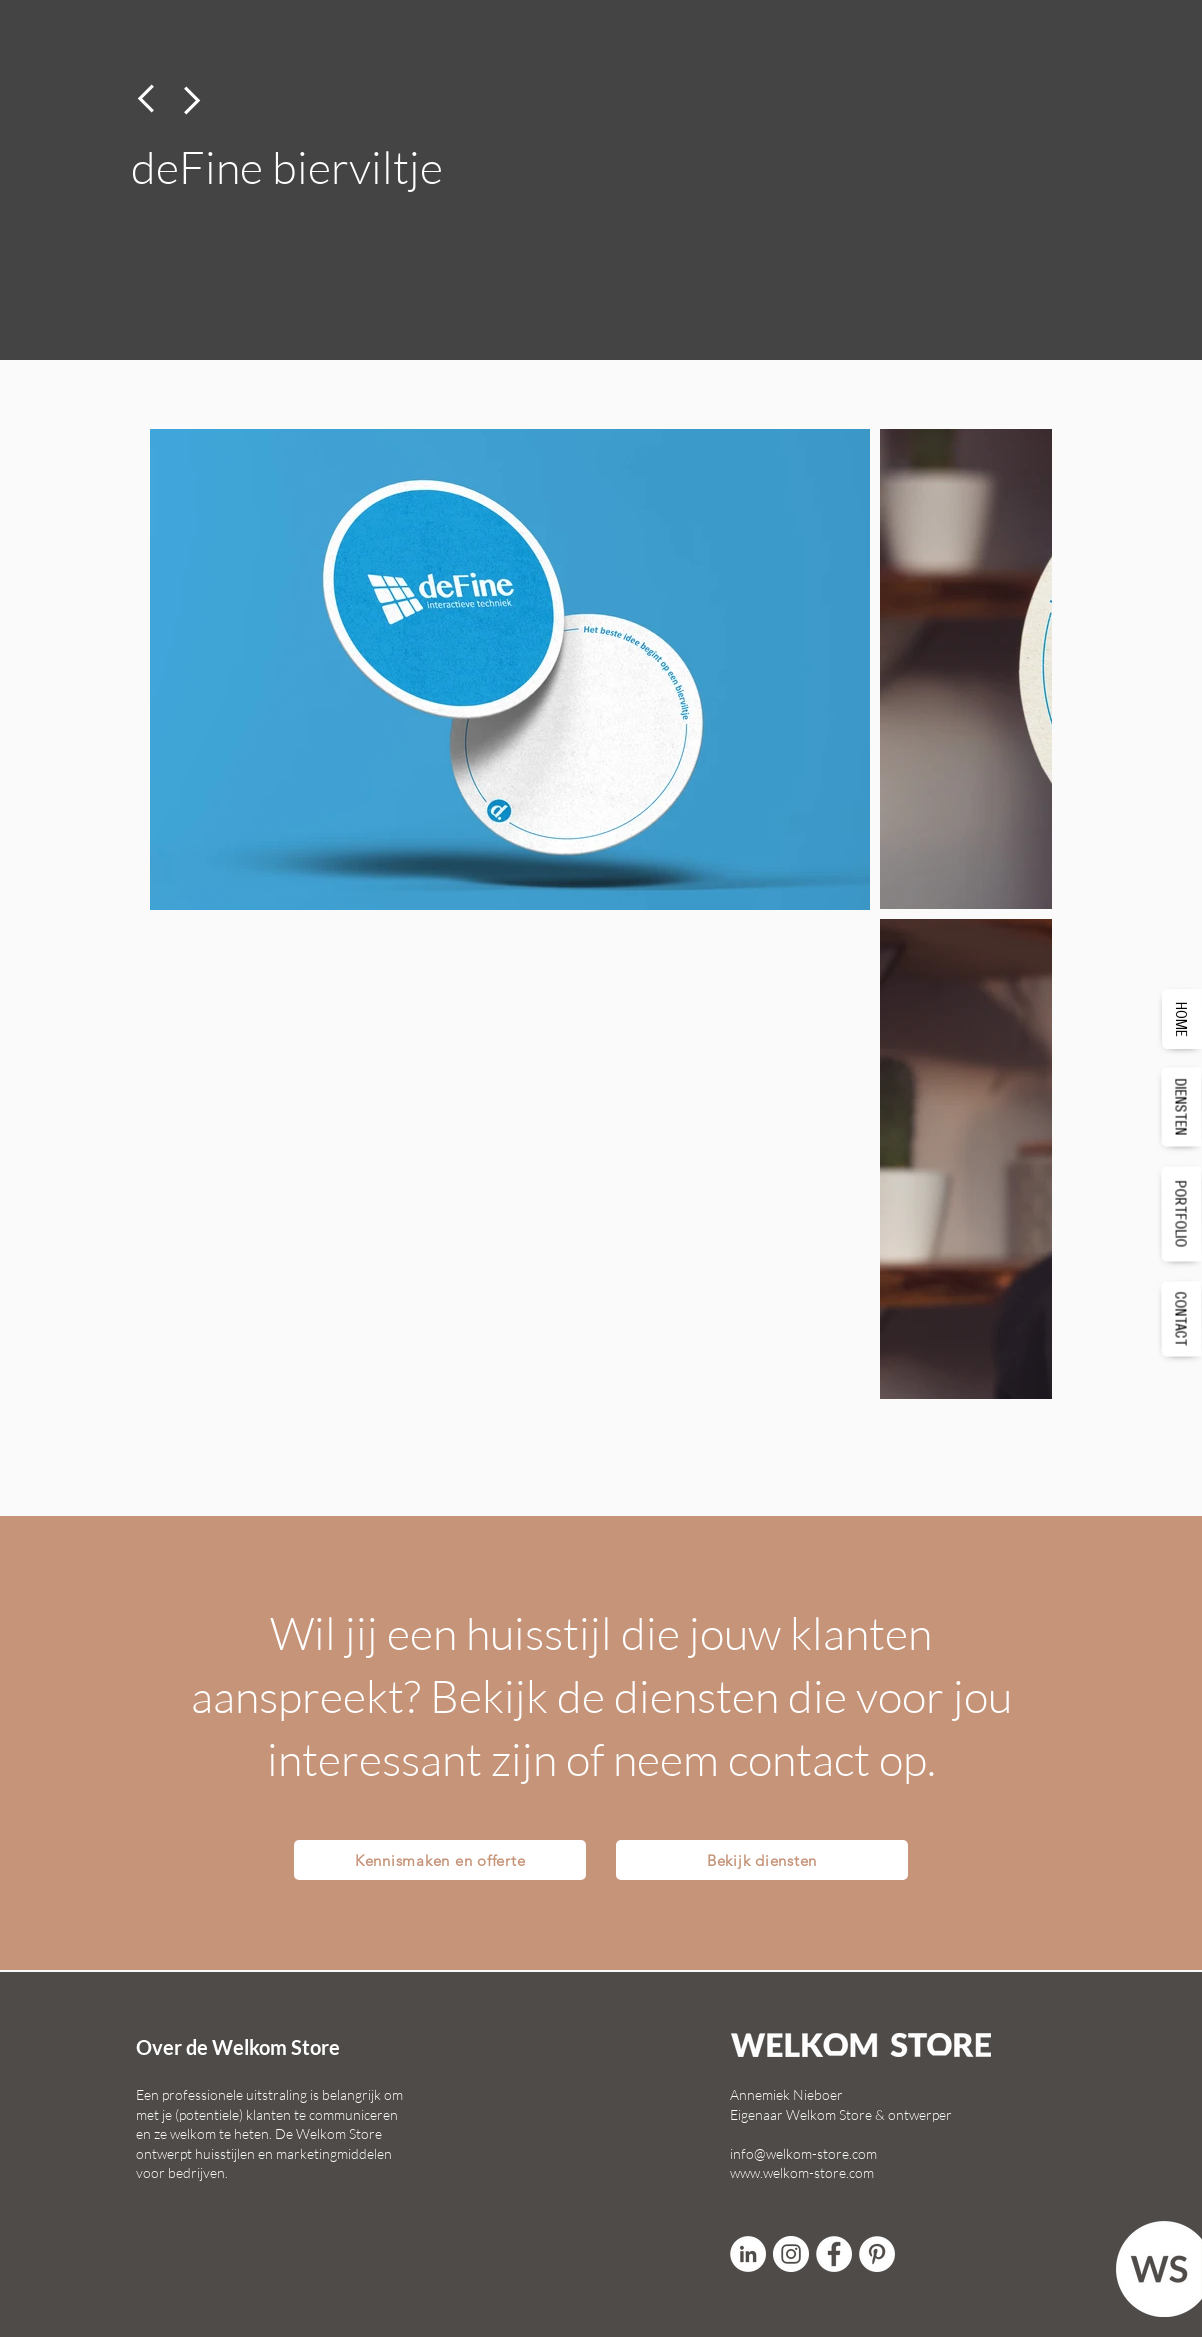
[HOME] (1182, 1018)
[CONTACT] (1182, 1318)
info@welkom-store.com (803, 2153)
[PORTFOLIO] (1182, 1213)
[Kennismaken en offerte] (440, 1860)
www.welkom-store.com (802, 2172)
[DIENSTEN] (1182, 1106)
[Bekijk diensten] (762, 1860)
